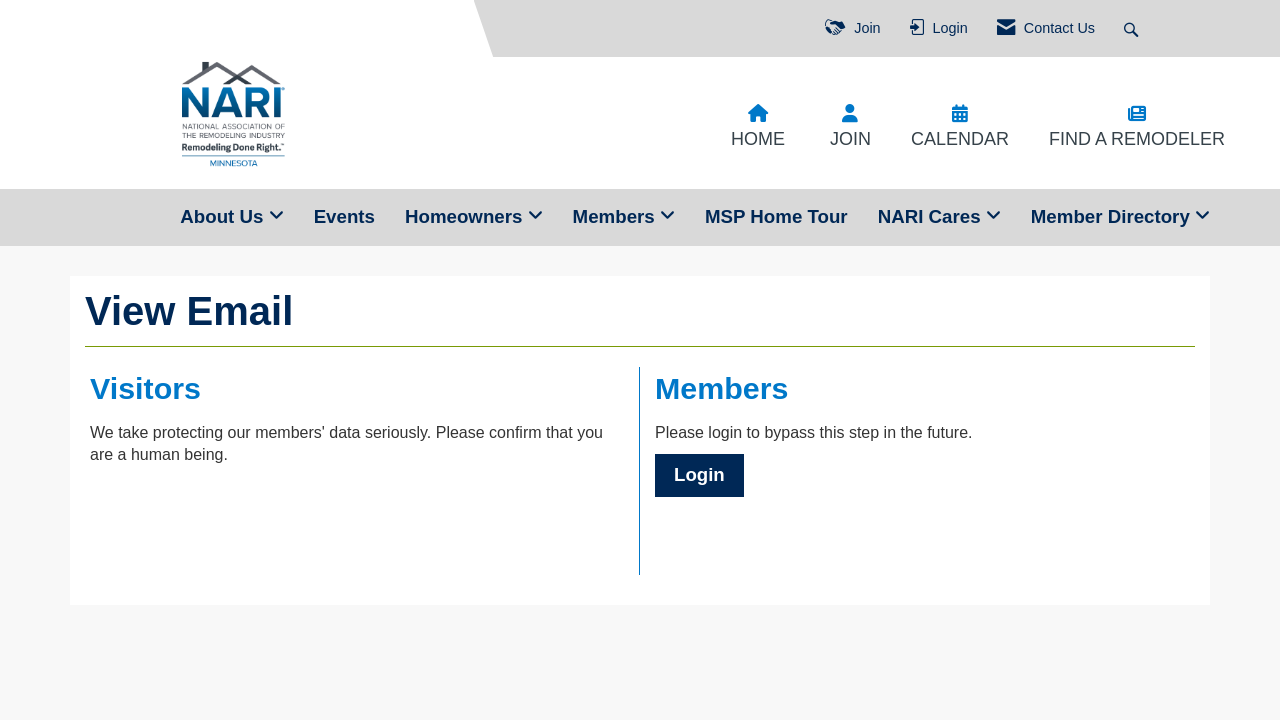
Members (616, 216)
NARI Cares (932, 216)
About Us (224, 216)
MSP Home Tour (776, 216)
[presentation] (242, 516)
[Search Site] (1133, 28)
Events (344, 216)
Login (699, 474)
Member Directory (1113, 216)
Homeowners (466, 216)
